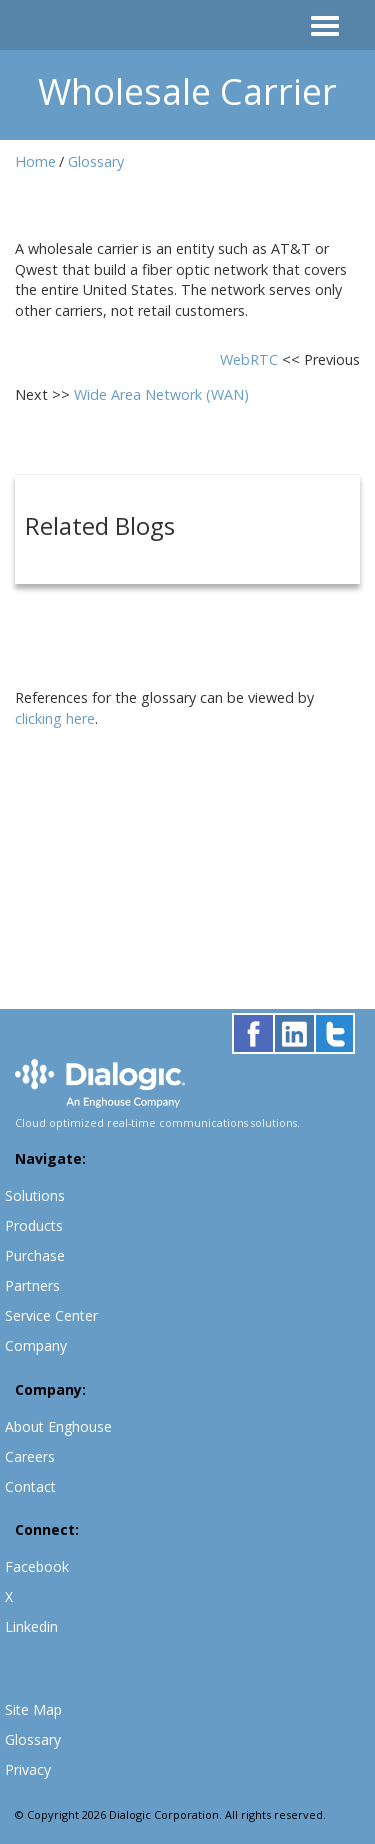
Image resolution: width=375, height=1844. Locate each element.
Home (35, 161)
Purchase (35, 1255)
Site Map (33, 1709)
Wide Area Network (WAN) (161, 394)
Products (34, 1225)
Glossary (96, 161)
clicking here (55, 718)
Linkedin (31, 1626)
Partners (32, 1285)
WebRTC (251, 359)
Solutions (35, 1195)
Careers (30, 1456)
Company (36, 1345)
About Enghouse (58, 1426)
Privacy (28, 1769)
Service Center (51, 1315)
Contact (30, 1486)
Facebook (37, 1566)
